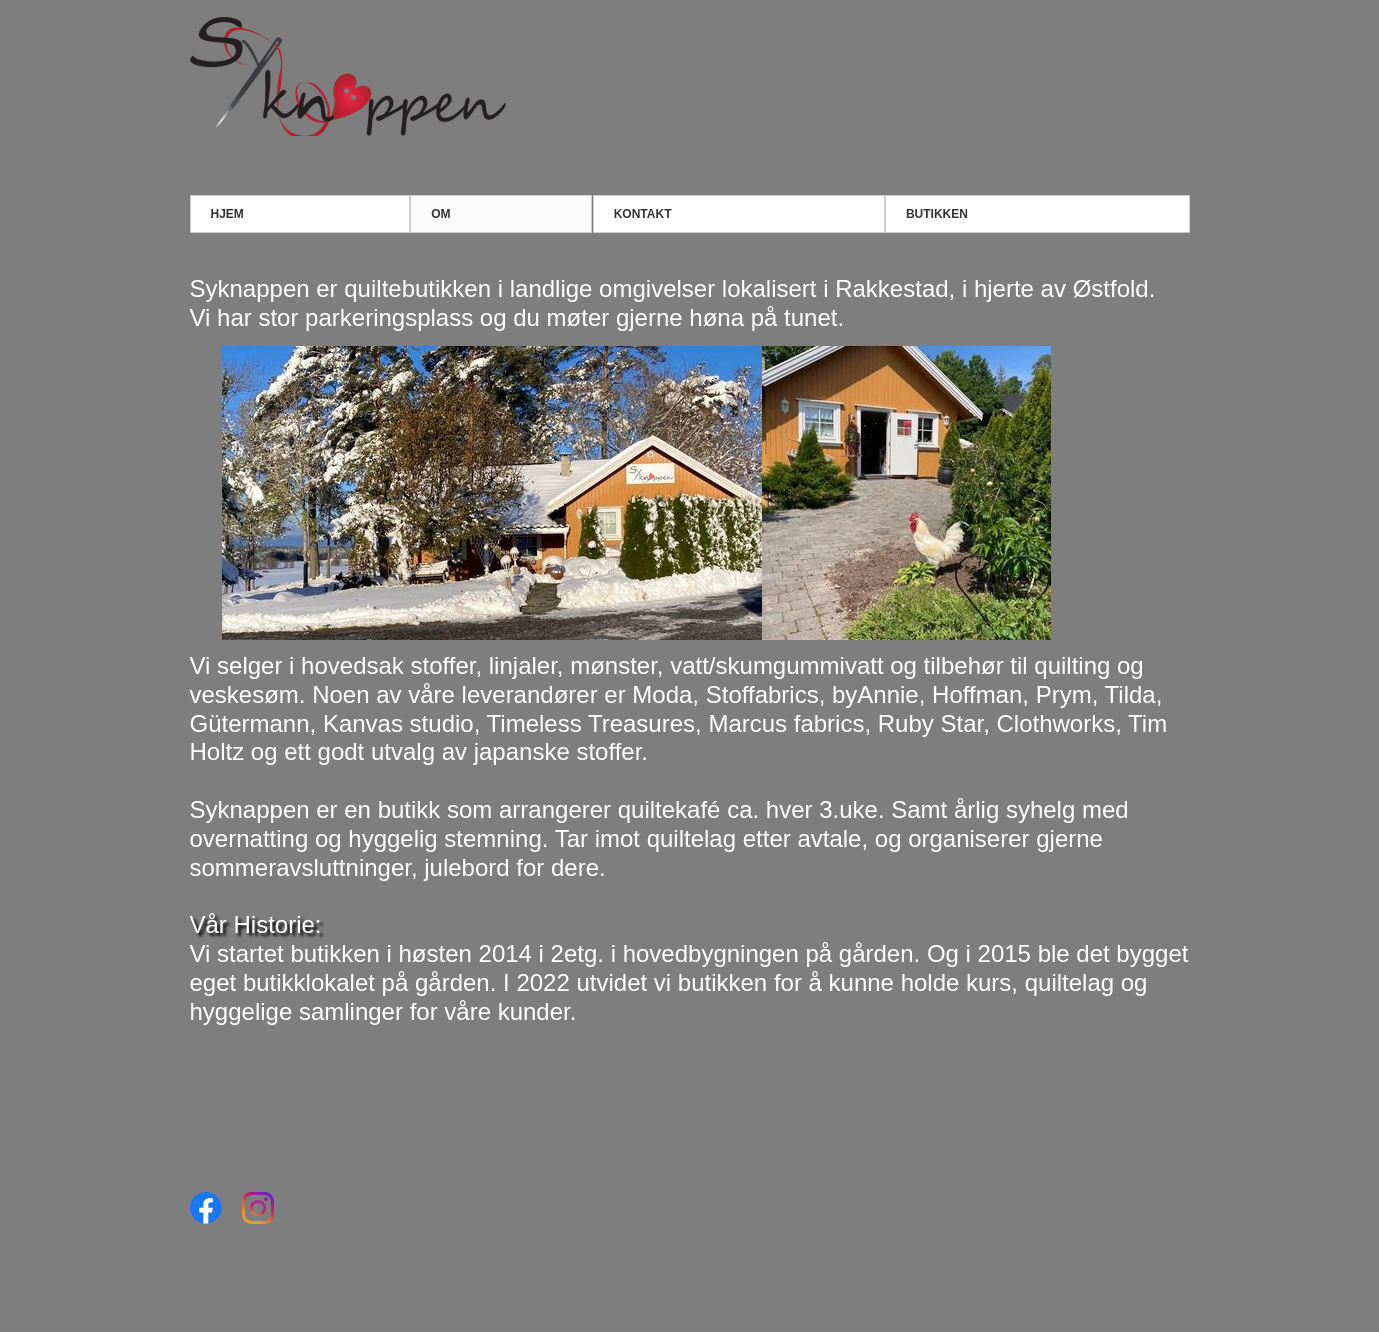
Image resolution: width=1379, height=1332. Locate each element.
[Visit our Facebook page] (206, 1208)
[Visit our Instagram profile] (258, 1208)
